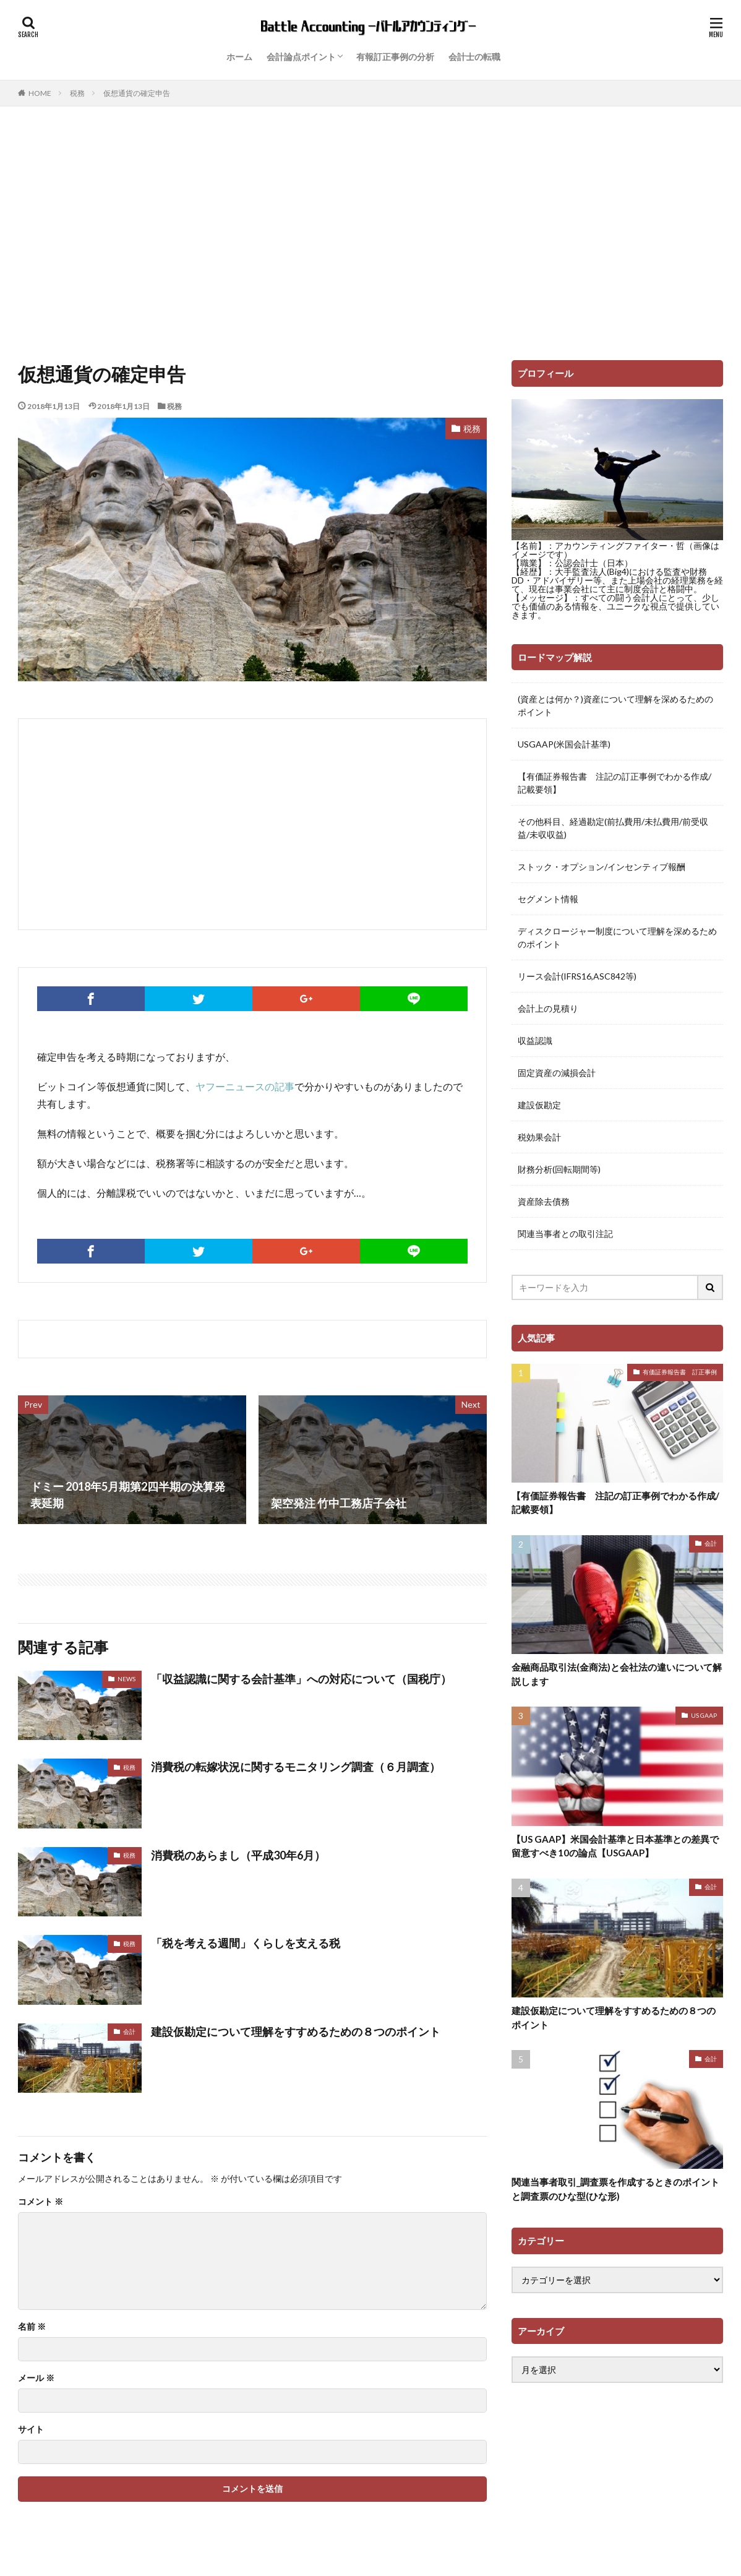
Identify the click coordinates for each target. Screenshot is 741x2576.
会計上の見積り (548, 1008)
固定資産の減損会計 (557, 1072)
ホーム (239, 56)
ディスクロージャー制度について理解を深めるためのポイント (617, 937)
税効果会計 (539, 1137)
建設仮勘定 (539, 1105)
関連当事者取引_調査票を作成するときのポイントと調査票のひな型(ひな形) (615, 2189)
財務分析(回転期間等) (559, 1169)
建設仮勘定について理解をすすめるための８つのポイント (295, 2031)
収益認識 (535, 1040)
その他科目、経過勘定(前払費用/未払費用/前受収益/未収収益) (613, 828)
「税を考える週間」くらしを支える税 (245, 1943)
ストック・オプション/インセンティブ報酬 (601, 866)
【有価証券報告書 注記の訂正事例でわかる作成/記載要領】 (614, 783)
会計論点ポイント (301, 56)
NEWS (126, 1678)
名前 (32, 2326)
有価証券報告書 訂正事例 (680, 1372)
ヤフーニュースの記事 (244, 1086)
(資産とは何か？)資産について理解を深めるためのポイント (615, 705)
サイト (31, 2429)
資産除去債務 (544, 1201)
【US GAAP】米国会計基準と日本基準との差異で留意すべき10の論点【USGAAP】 (615, 1846)
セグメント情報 (548, 899)
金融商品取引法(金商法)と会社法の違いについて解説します (617, 1674)
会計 (129, 2031)
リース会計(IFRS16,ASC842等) (577, 976)
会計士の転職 (474, 56)
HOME (39, 93)
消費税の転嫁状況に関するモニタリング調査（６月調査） (295, 1766)
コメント (40, 2201)
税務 (77, 93)
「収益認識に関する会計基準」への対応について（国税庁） (301, 1679)
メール (36, 2378)
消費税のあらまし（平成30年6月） (238, 1855)
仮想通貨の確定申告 (136, 93)
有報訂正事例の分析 (395, 56)
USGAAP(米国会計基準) (564, 744)
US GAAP (704, 1715)
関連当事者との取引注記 (565, 1233)
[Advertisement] (370, 230)
